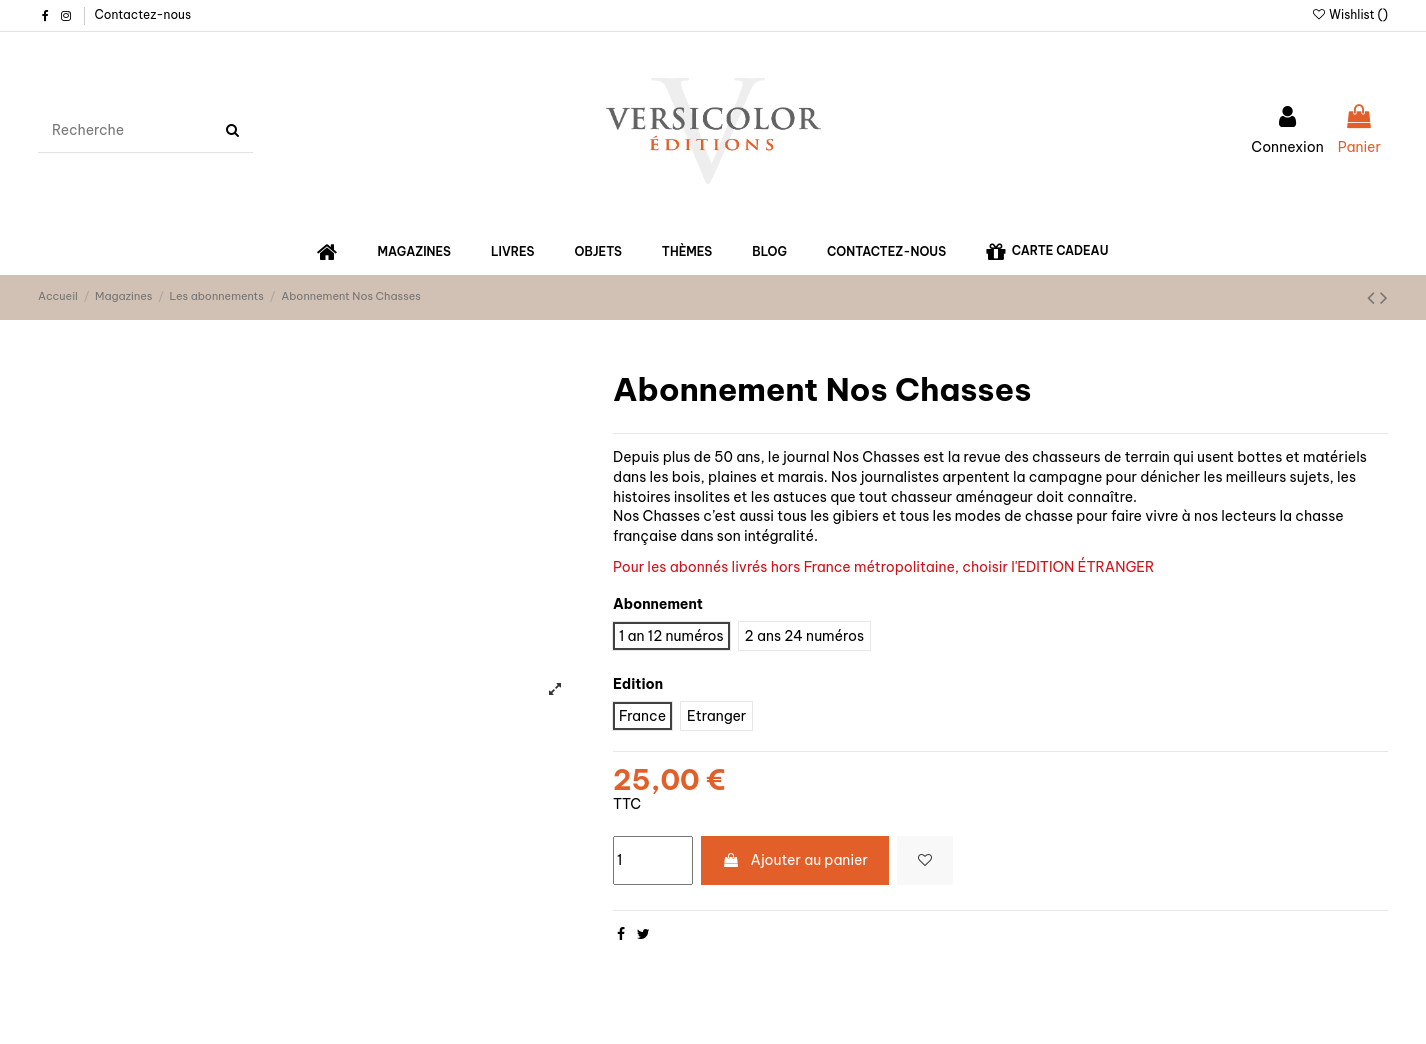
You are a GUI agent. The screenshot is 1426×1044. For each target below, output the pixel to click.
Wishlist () (1349, 14)
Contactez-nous (143, 14)
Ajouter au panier (795, 860)
